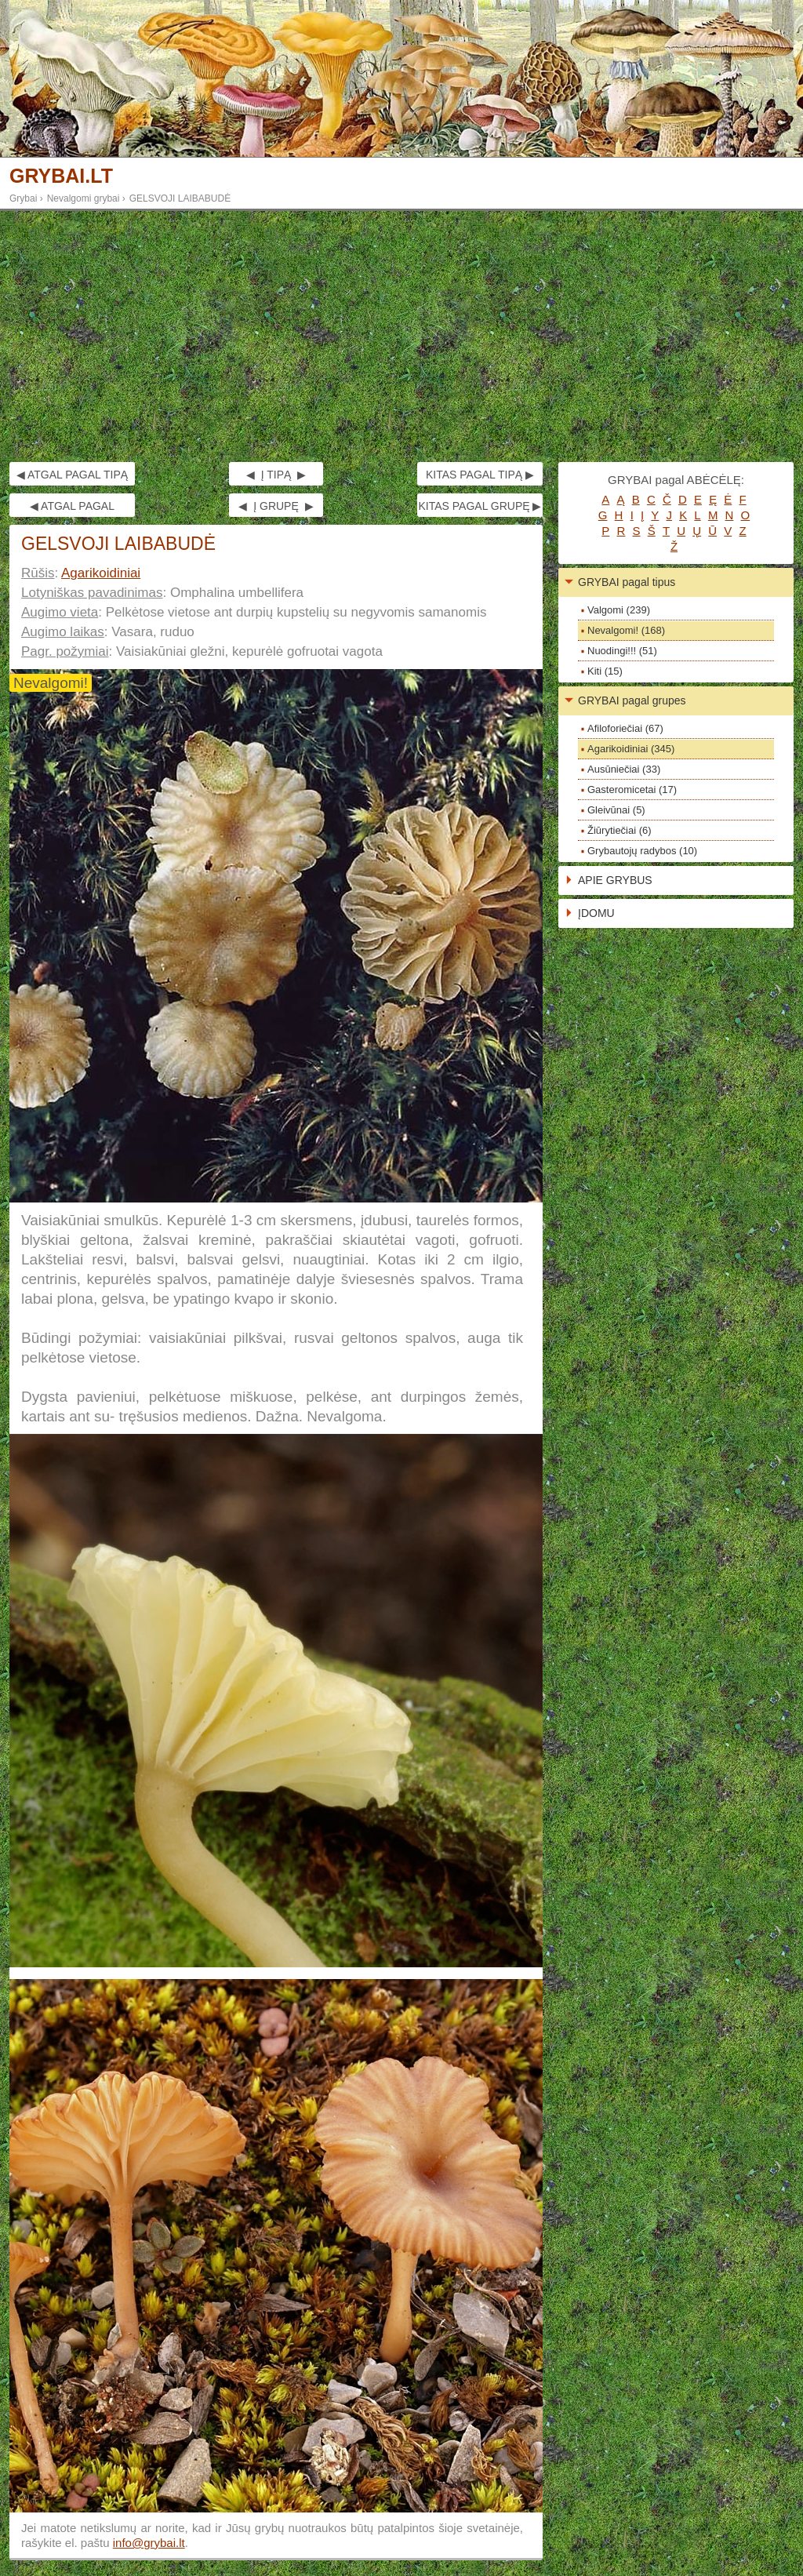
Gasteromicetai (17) (632, 789)
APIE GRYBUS (615, 880)
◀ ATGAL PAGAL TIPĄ (72, 474)
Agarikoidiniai (100, 573)
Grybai (23, 198)
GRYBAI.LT (61, 176)
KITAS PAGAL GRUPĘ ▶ (479, 506)
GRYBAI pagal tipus (626, 582)
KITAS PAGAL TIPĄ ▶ (480, 474)
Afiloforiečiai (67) (625, 728)
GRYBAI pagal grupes (632, 700)
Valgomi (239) (618, 610)
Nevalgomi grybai (83, 198)
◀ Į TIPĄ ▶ (276, 474)
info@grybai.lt (149, 2542)
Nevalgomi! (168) (626, 630)
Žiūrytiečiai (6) (619, 830)
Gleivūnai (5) (616, 810)
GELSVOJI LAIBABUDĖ (180, 198)
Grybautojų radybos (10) (642, 851)
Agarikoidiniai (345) (630, 749)
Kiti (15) (605, 671)
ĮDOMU (596, 913)
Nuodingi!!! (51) (622, 651)
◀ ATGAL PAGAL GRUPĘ (72, 508)
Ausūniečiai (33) (623, 769)
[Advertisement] (401, 336)
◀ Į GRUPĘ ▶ (275, 506)
